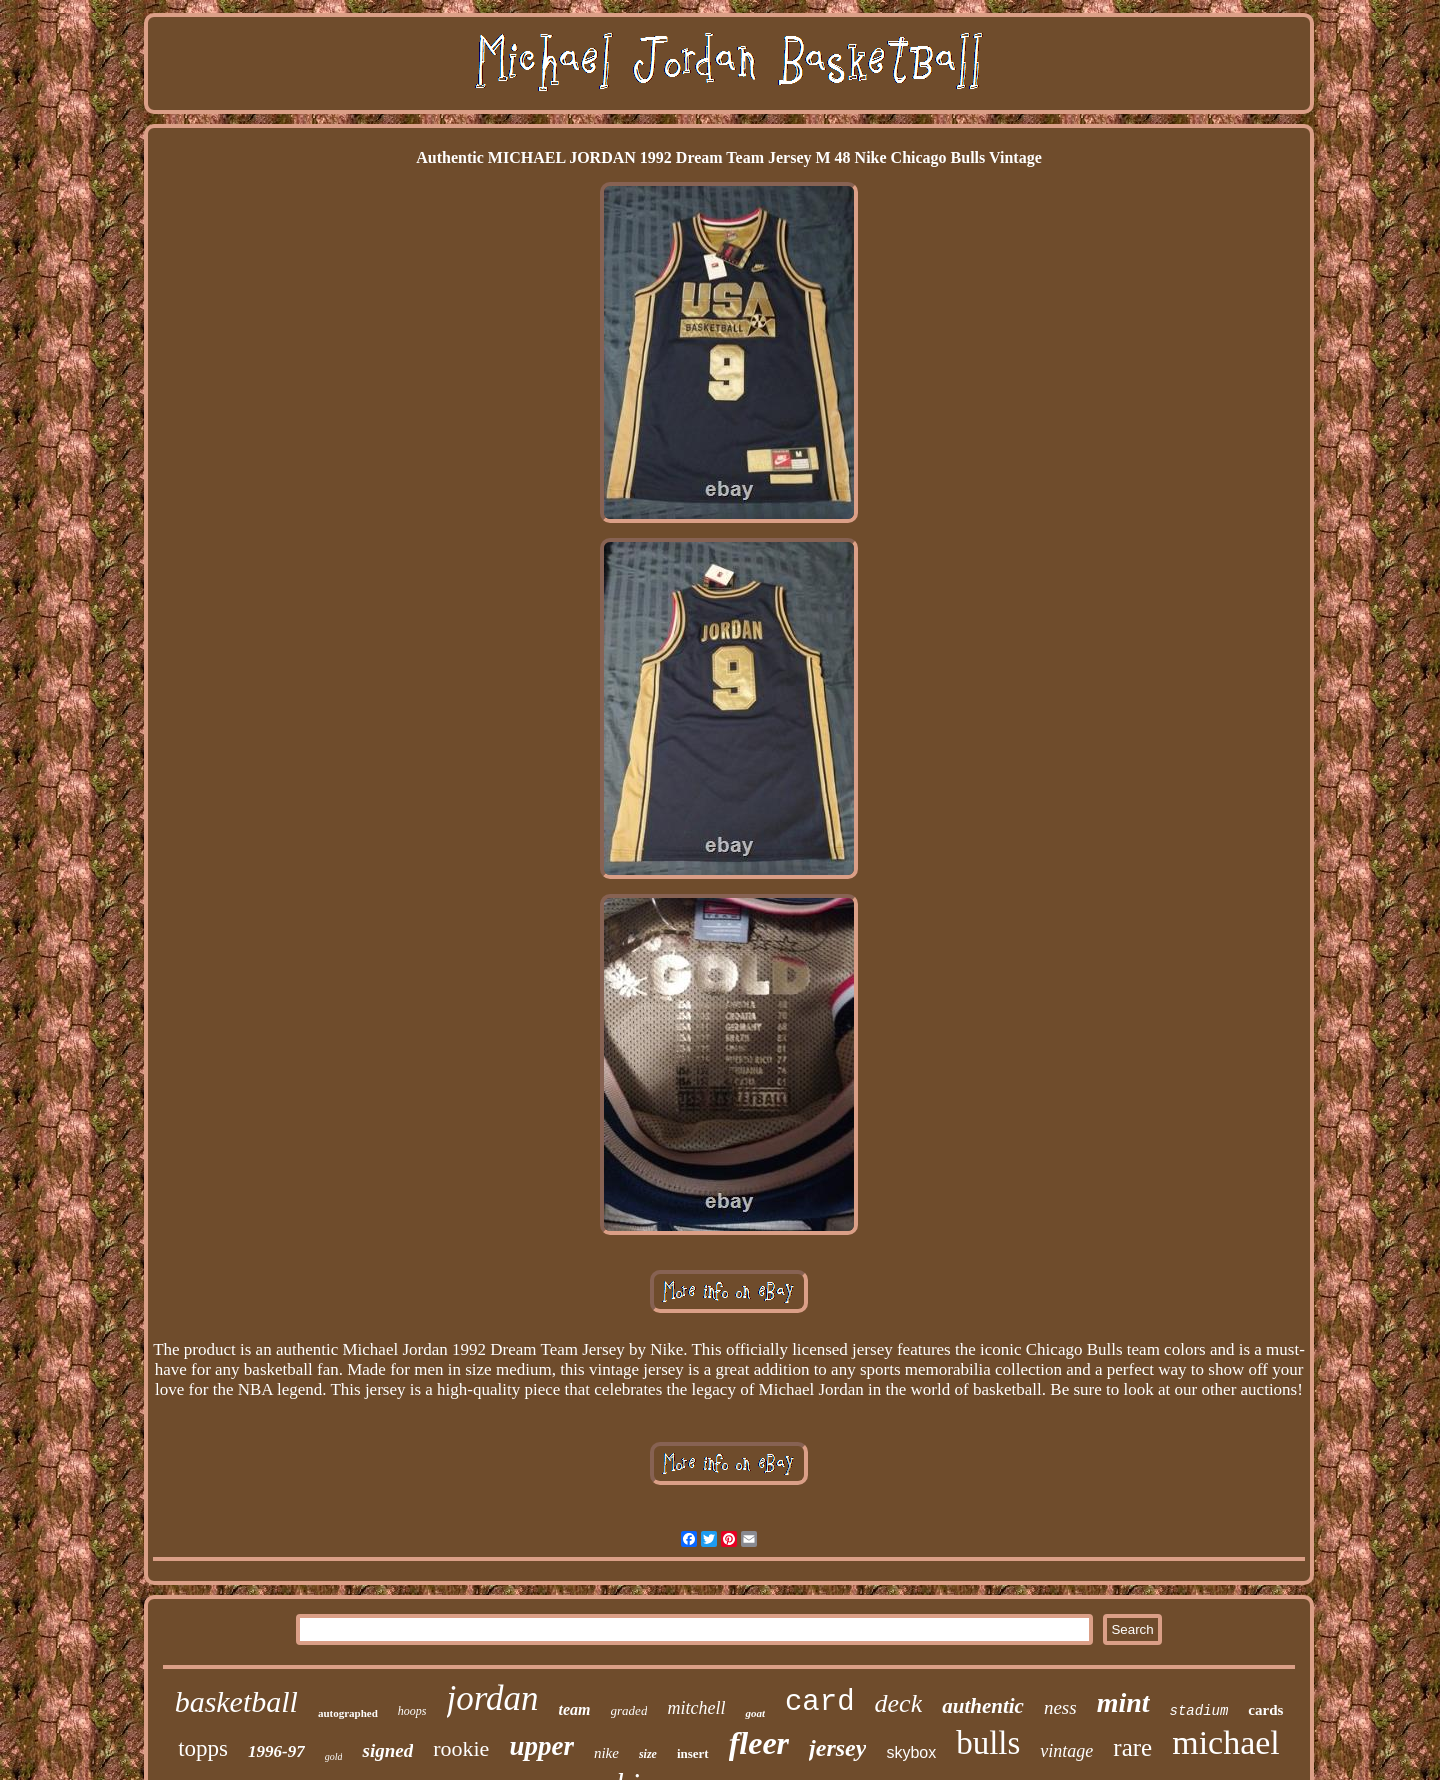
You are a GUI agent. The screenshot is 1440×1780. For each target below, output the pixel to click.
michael (1226, 1742)
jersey (837, 1748)
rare (1132, 1747)
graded (629, 1710)
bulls (988, 1743)
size (648, 1754)
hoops (412, 1711)
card (820, 1702)
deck (899, 1703)
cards (1265, 1710)
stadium (1199, 1711)
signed (387, 1750)
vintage (1066, 1751)
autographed (348, 1713)
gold (334, 1756)
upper (541, 1746)
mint (1123, 1702)
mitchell (696, 1708)
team (575, 1709)
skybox (911, 1752)
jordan (493, 1698)
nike (606, 1753)
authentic (983, 1706)
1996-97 (276, 1751)
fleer (759, 1743)
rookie (461, 1748)
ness (1060, 1707)
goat (755, 1713)
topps (203, 1748)
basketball (236, 1701)
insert (693, 1753)
